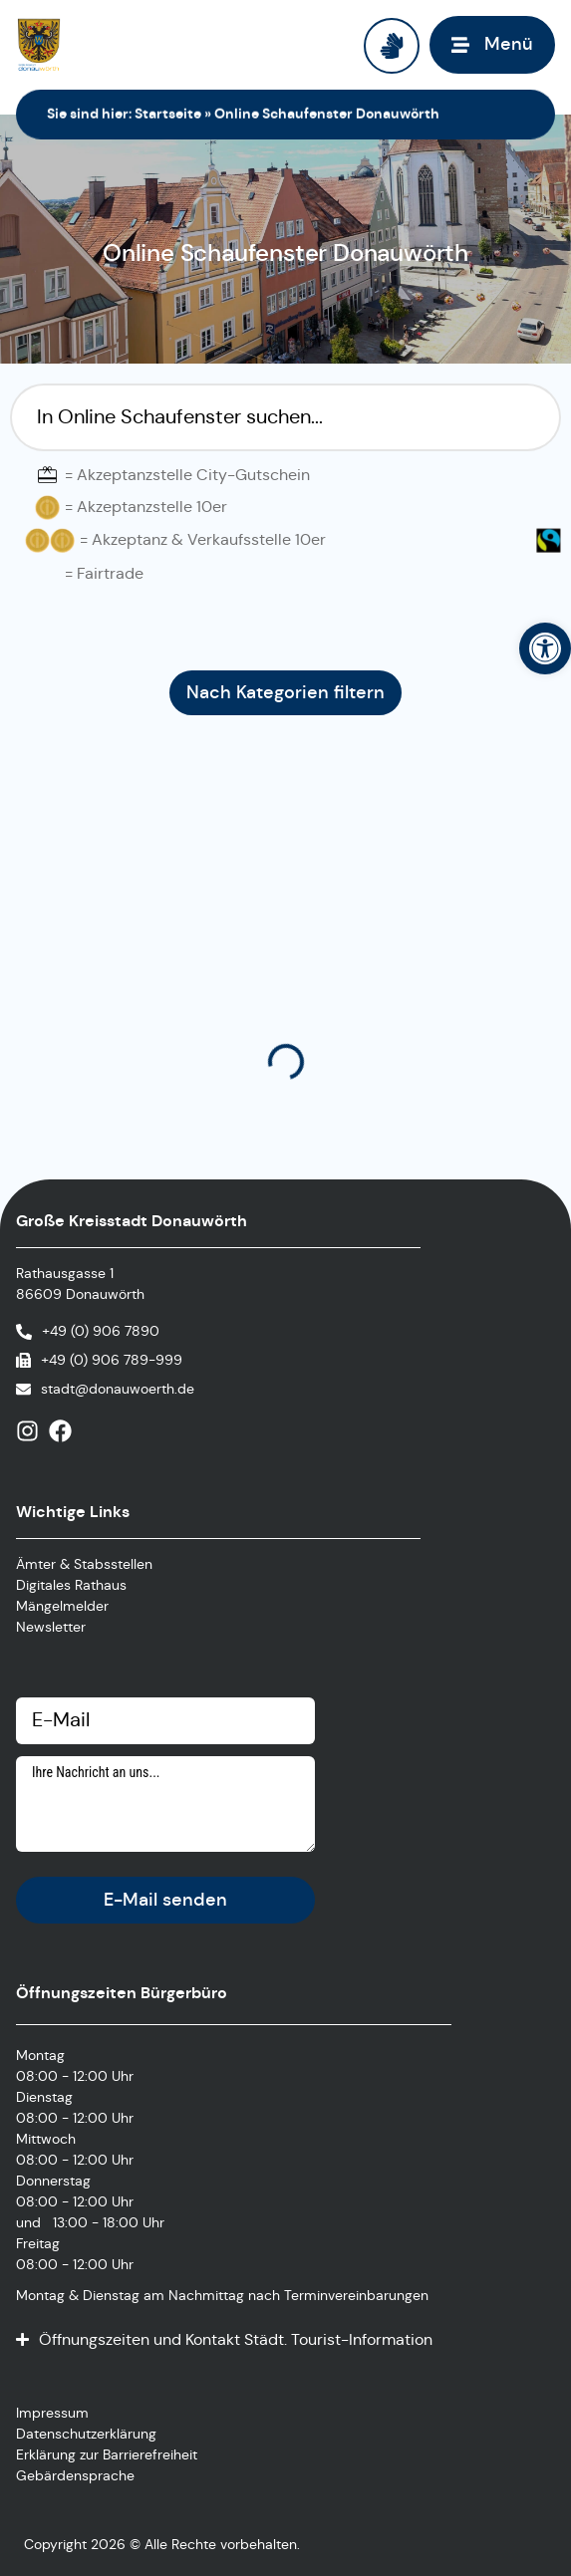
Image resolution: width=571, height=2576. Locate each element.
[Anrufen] (87, 1331)
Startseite (168, 114)
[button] (545, 648)
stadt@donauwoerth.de (117, 1389)
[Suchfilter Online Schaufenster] (285, 417)
